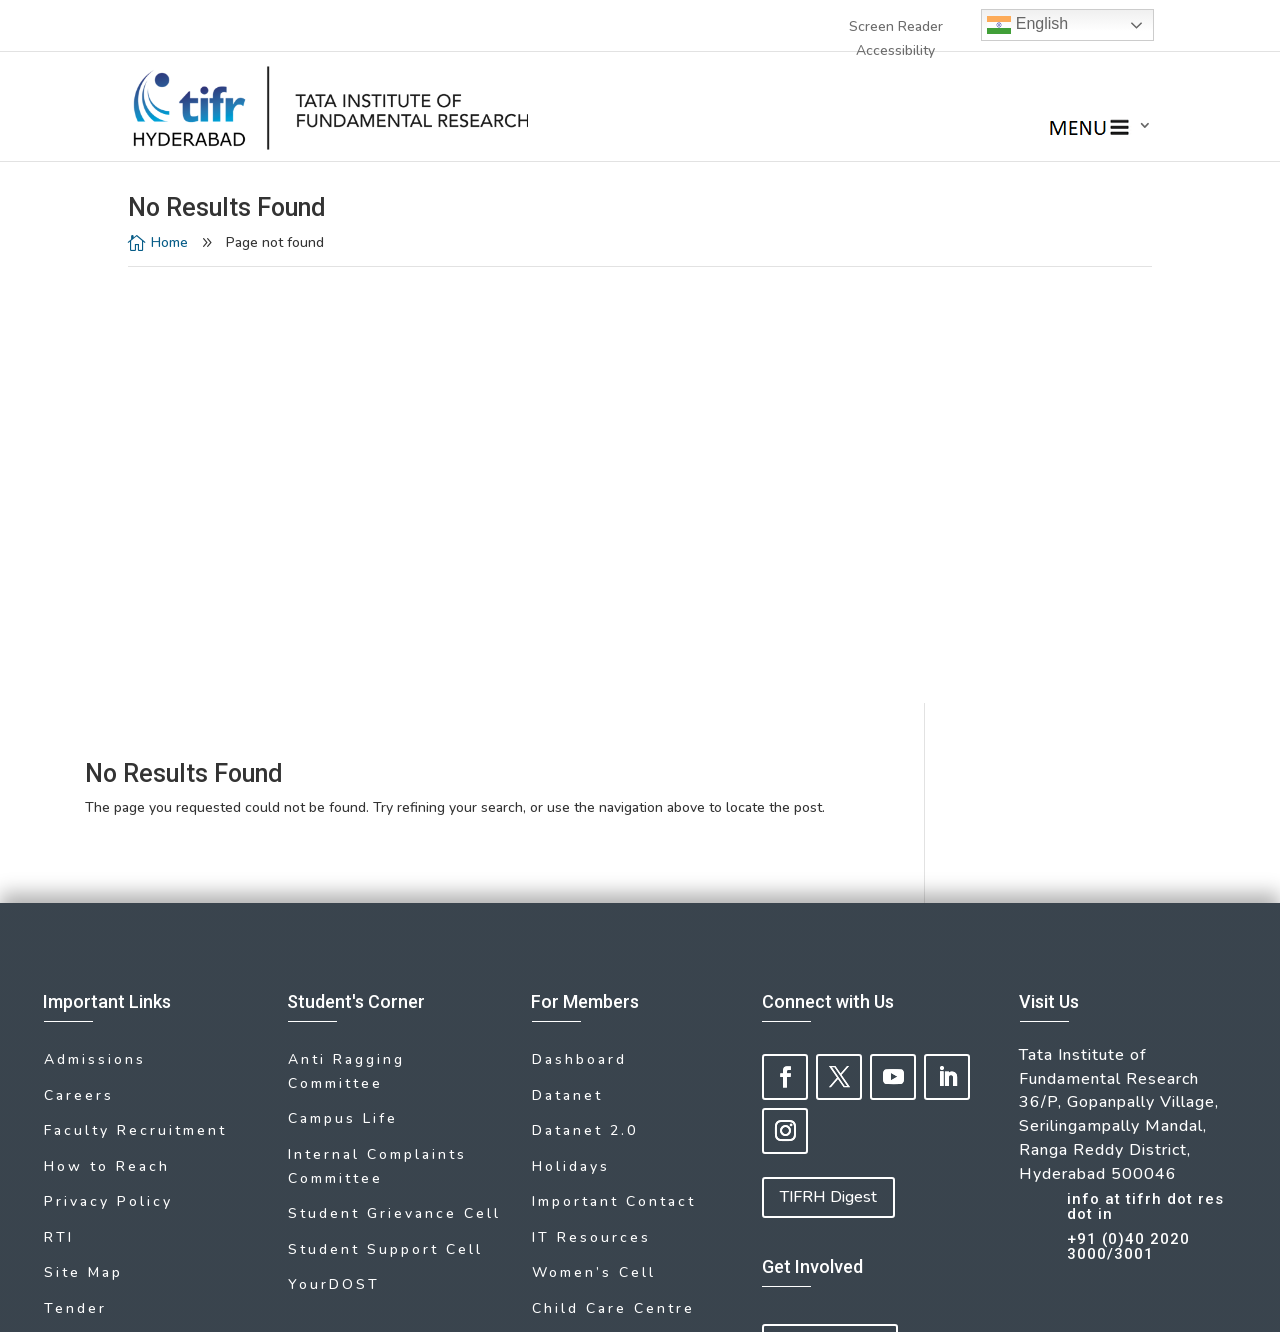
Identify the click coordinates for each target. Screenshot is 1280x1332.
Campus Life (343, 681)
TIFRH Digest (828, 763)
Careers (79, 657)
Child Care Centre (613, 850)
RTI (59, 786)
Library (75, 882)
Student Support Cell (385, 801)
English (1027, 25)
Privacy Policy (108, 754)
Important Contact (614, 754)
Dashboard (579, 625)
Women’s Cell (594, 818)
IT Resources (591, 786)
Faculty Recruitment (135, 689)
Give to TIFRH (830, 909)
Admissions (95, 625)
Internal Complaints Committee (377, 725)
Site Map (83, 818)
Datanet (567, 657)
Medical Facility (603, 882)
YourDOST (334, 834)
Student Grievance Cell (394, 769)
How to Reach (107, 722)
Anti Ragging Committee (346, 637)
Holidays (571, 722)
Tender (75, 850)
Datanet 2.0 (585, 689)
